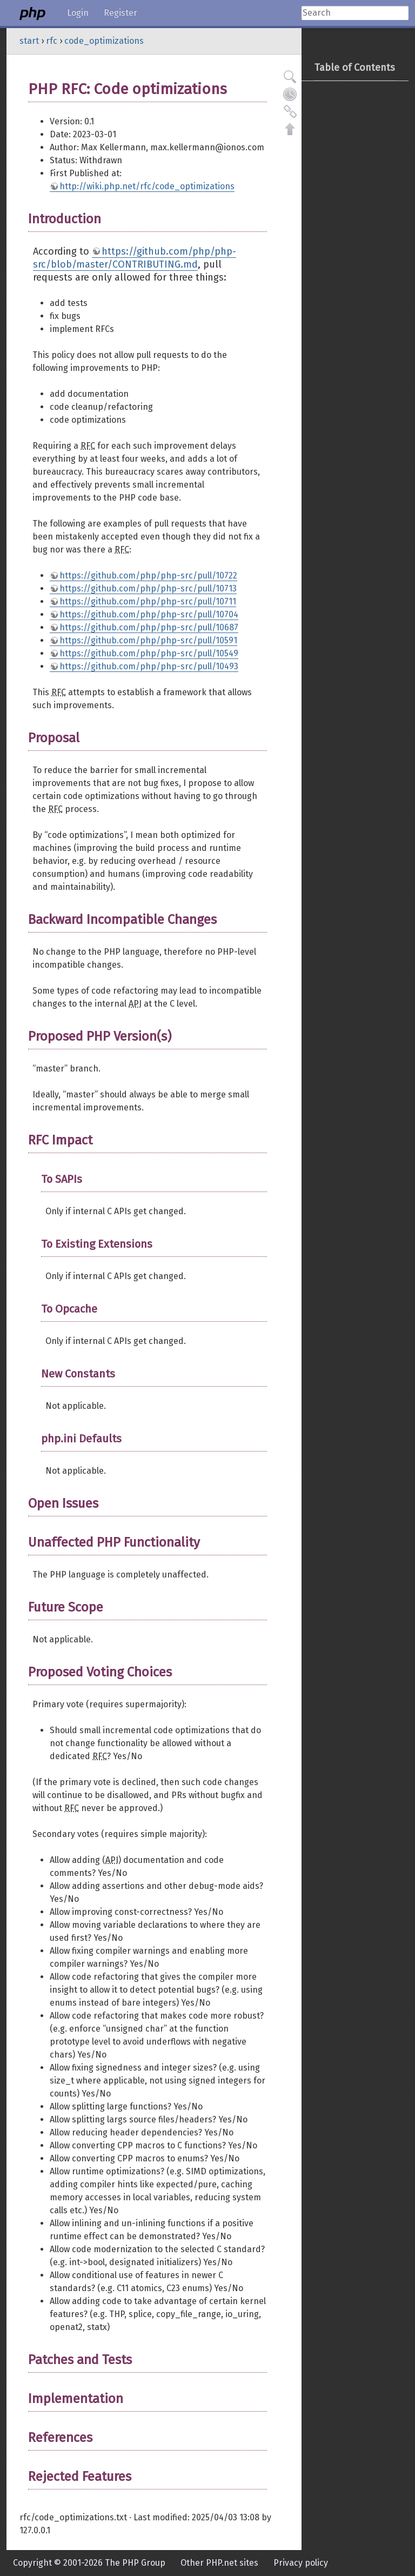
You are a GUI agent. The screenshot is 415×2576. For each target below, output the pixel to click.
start (29, 41)
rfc (51, 41)
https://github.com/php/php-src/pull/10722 (148, 575)
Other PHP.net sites (219, 2563)
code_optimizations (104, 41)
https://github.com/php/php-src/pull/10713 (148, 588)
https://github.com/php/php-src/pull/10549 (148, 653)
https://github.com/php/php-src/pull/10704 (148, 614)
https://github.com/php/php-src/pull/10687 (148, 627)
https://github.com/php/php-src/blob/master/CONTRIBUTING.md (134, 257)
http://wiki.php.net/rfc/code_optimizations (147, 186)
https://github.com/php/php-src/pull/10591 (148, 640)
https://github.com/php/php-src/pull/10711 (147, 601)
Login (78, 13)
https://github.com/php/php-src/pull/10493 (148, 666)
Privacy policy (300, 2563)
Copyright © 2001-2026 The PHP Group (89, 2563)
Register (120, 13)
